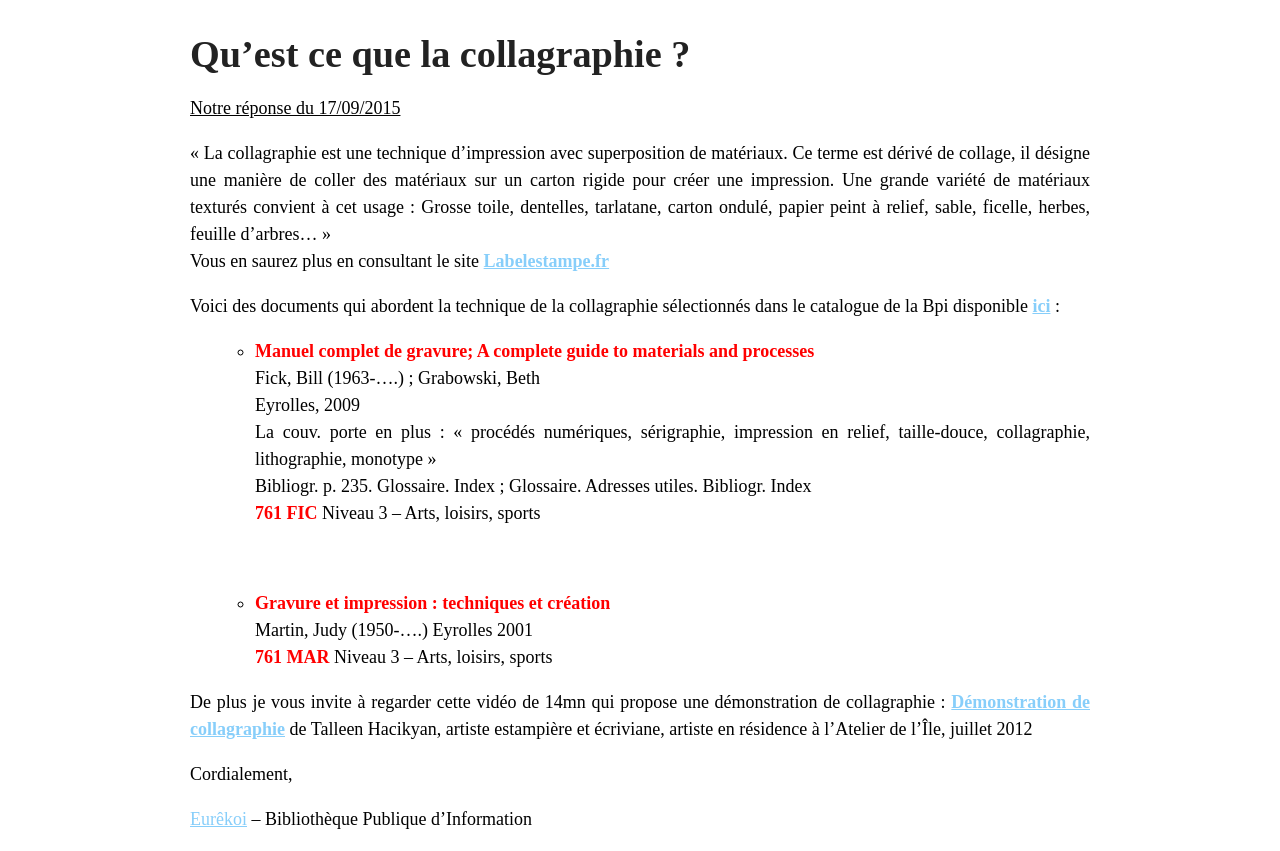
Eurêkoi (218, 819)
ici (1041, 306)
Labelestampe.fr (546, 261)
